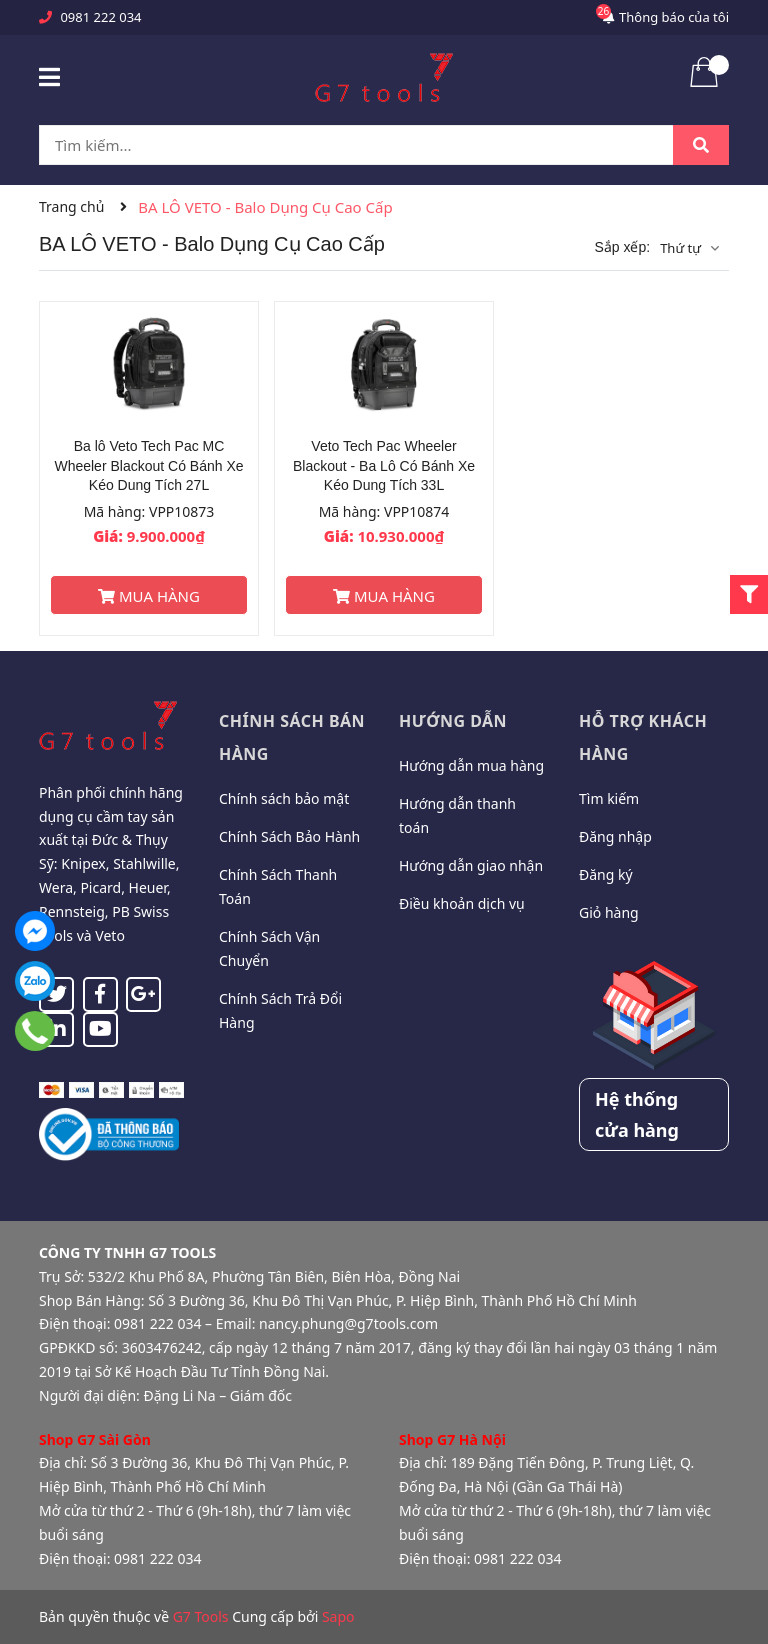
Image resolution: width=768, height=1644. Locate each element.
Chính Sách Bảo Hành (289, 836)
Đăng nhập (615, 836)
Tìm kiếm (609, 798)
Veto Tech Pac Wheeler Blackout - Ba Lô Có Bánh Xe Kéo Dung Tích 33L (384, 465)
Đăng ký (606, 874)
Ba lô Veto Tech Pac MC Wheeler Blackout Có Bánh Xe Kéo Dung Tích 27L (148, 465)
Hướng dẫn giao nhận (471, 865)
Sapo (338, 1616)
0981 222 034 (100, 17)
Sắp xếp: (622, 247)
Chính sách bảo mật (284, 798)
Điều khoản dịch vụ (462, 903)
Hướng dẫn (453, 721)
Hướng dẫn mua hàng (471, 765)
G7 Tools (201, 1616)
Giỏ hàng (609, 912)
